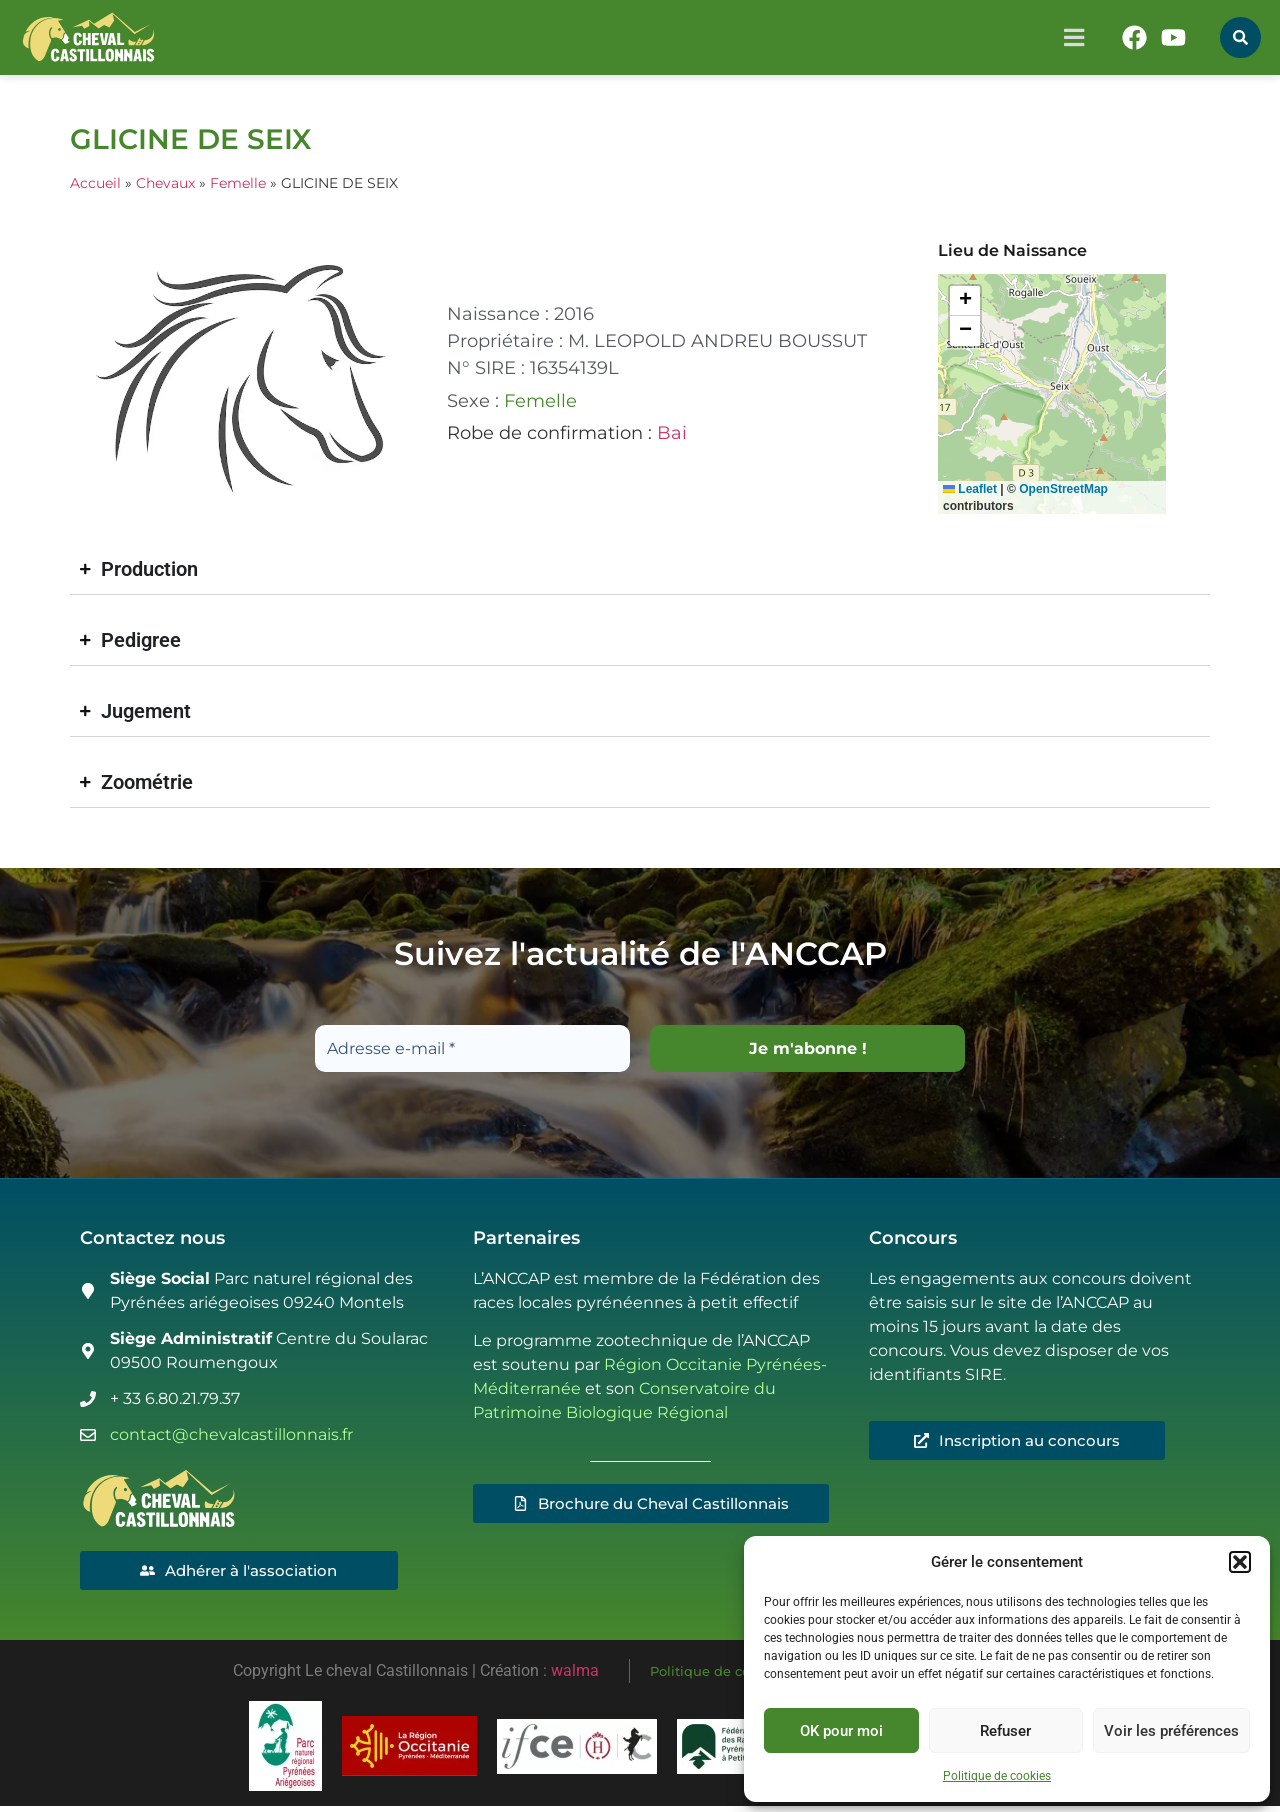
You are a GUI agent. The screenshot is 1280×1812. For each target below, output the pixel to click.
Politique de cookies (997, 1776)
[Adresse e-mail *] (472, 1049)
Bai (672, 433)
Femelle (238, 183)
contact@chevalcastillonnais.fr (231, 1434)
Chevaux (165, 183)
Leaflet (970, 489)
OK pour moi (841, 1731)
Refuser (1005, 1731)
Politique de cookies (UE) (733, 1674)
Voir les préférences (1171, 1731)
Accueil (95, 183)
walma (575, 1673)
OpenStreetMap (1063, 489)
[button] (1240, 1562)
